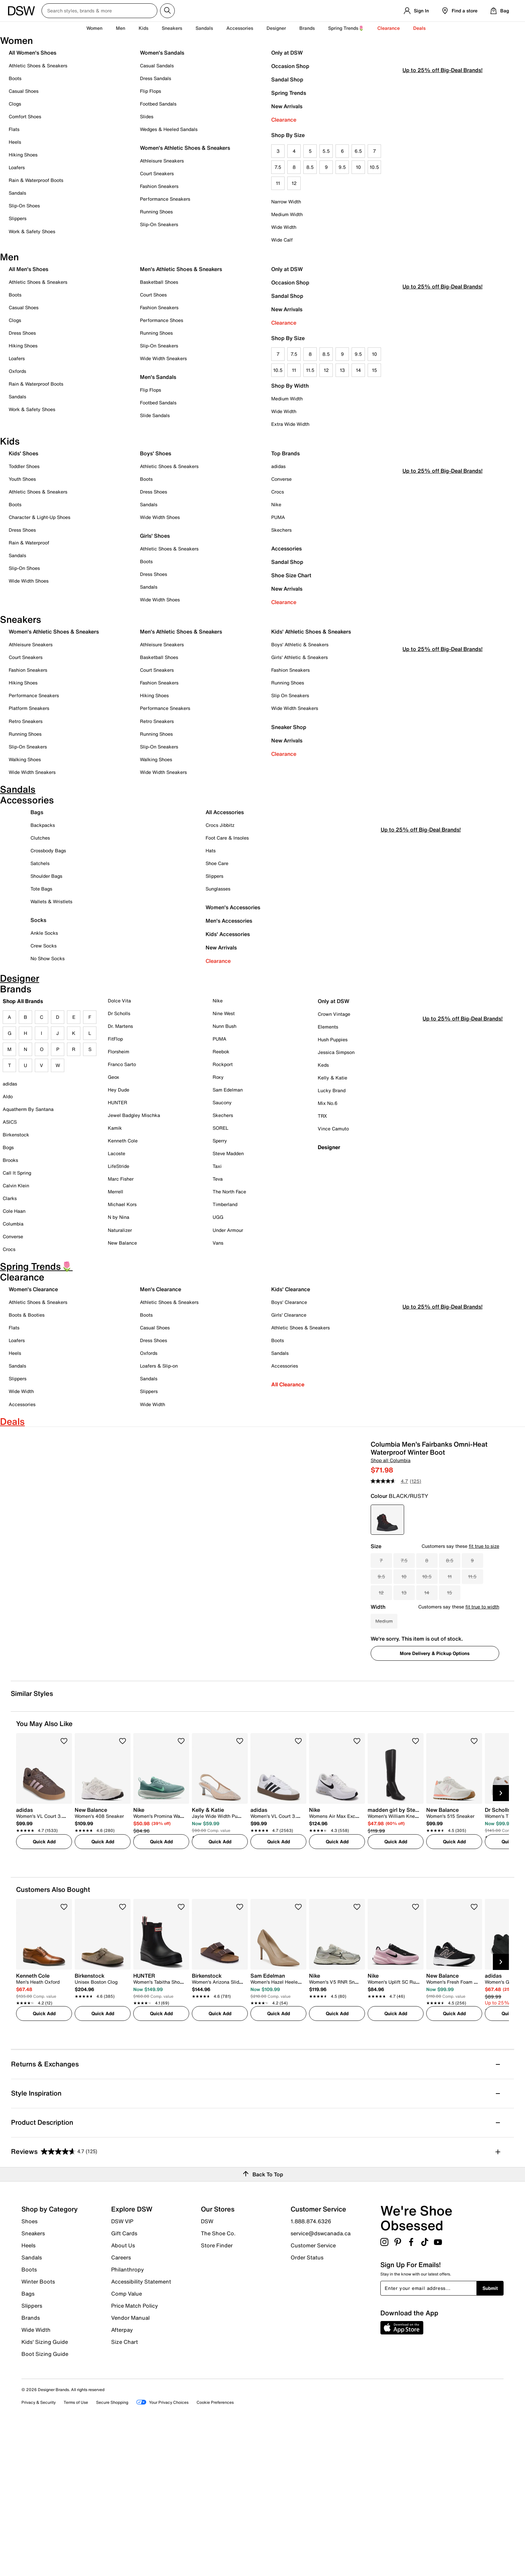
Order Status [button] (307, 2403)
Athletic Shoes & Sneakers (38, 65)
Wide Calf (282, 239)
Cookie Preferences (215, 2549)
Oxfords (17, 371)
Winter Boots (38, 2428)
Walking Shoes (25, 759)
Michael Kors (122, 1210)
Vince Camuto (333, 1134)
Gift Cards (124, 2380)
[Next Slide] (501, 1940)
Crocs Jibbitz (220, 830)
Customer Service (313, 2392)
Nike (276, 504)
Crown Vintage (334, 1019)
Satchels (40, 868)
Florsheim (118, 1057)
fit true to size (484, 1583)
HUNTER (117, 1108)
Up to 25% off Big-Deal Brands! (442, 204)
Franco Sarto (122, 1069)
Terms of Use (76, 2549)
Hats (211, 856)
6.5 (358, 150)
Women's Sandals (162, 53)
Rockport (223, 1069)
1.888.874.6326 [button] (311, 2368)
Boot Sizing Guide (44, 2500)
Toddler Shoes (24, 466)
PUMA (278, 517)
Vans (218, 1248)
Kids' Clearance (290, 1295)
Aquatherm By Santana (28, 1114)
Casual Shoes (24, 90)
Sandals (204, 27)
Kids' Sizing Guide (44, 2489)
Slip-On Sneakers (159, 224)
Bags (36, 818)
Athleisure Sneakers (162, 160)
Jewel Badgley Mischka (134, 1121)
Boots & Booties (27, 1320)
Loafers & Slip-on (159, 1371)
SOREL (220, 1133)
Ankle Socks (44, 938)
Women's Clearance (33, 1295)
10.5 (374, 167)
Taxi (217, 1172)
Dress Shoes (22, 332)
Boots (15, 78)
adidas (278, 466)
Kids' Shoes (23, 453)
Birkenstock (16, 1140)
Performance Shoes (161, 320)
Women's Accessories (233, 913)
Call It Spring (17, 1178)
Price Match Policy (134, 2452)
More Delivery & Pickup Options (435, 1690)
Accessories (286, 548)
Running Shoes (156, 211)
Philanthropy (127, 2416)
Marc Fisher (121, 1184)
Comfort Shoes (25, 116)
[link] (42, 1967)
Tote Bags (41, 894)
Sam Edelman (228, 1095)
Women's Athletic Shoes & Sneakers (185, 148)
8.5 (310, 167)
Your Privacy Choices (162, 2549)
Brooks (10, 1165)
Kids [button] (143, 27)
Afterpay (122, 2476)
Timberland (225, 1210)
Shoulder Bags (46, 881)
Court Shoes (153, 294)
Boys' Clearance (289, 1308)
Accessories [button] (239, 27)
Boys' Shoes (155, 453)
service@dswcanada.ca (321, 2380)
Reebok (221, 1057)
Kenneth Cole (123, 1146)
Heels (15, 141)
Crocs (277, 491)
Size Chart (124, 2488)
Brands (30, 2464)
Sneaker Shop (288, 727)
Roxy (218, 1082)
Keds (323, 1070)
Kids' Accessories (228, 940)
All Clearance (287, 1390)
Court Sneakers (157, 173)
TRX (322, 1121)
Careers (121, 2404)
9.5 (342, 167)
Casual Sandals (157, 65)
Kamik (115, 1133)
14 (358, 370)
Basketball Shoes (159, 281)
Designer (276, 27)
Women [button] (94, 27)
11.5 (310, 370)
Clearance (283, 120)
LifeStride (118, 1172)
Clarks (10, 1204)
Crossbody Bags (48, 856)
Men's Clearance (160, 1295)
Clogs (15, 103)
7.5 (278, 167)
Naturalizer (120, 1235)
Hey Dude (118, 1095)
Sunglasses (218, 894)
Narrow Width (286, 201)
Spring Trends (288, 93)
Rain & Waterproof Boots (36, 180)
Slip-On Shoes (24, 205)
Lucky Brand (332, 1096)
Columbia (13, 1229)
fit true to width (482, 1643)
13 (342, 370)
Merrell (115, 1197)
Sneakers (33, 2380)
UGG (218, 1223)
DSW (207, 2368)
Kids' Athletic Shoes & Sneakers (311, 632)
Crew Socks (43, 951)
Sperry (220, 1146)
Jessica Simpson (336, 1057)
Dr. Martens (120, 1031)
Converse (281, 478)
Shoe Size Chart (291, 575)
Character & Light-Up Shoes (39, 517)
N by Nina (118, 1223)
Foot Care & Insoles (227, 843)
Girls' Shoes (155, 536)
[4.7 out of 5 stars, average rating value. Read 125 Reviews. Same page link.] (399, 1518)
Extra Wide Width (290, 423)
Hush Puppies (333, 1045)
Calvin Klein (16, 1191)
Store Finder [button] (217, 2391)
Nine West (224, 1018)
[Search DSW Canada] (99, 10)
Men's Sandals (158, 377)
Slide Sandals (155, 415)
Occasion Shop (290, 66)
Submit (490, 2434)
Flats (14, 129)
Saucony (222, 1108)
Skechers (281, 529)
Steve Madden (228, 1159)
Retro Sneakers (26, 721)
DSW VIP (122, 2368)
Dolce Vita (119, 1006)
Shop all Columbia (390, 1497)
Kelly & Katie (332, 1083)
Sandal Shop (287, 79)
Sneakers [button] (172, 27)
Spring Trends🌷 (346, 27)
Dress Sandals (155, 78)
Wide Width (283, 226)
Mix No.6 (328, 1108)
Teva (218, 1184)
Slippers (17, 218)
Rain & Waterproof (29, 542)
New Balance (122, 1248)
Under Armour (228, 1235)
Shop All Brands (23, 1007)
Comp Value (126, 2440)
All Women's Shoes (32, 53)
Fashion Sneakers (159, 186)
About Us (123, 2392)
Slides (146, 116)
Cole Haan (14, 1216)
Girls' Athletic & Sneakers (299, 657)
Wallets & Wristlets (51, 907)
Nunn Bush (224, 1031)
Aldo (8, 1102)
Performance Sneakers (165, 198)
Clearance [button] (388, 27)
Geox (113, 1082)
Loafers (17, 167)
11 (278, 183)
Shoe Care (217, 868)
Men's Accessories (229, 926)
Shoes (29, 2368)
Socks (38, 926)
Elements (328, 1032)
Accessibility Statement (141, 2428)
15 (374, 370)
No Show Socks (47, 964)
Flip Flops (150, 90)
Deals (419, 27)
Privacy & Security (38, 2549)
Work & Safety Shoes (32, 231)
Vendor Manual (130, 2464)
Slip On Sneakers (290, 695)
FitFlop (115, 1044)
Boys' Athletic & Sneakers (299, 644)
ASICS (10, 1127)
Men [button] (120, 27)
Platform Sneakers (29, 708)
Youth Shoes (22, 478)
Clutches (40, 843)
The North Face (229, 1197)
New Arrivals (286, 106)
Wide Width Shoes (29, 580)
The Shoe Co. (218, 2380)
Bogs (8, 1153)
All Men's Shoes (28, 269)
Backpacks (42, 830)
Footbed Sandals (158, 103)
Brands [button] (307, 27)
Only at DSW (287, 53)
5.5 (326, 150)
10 (358, 167)
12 (294, 183)
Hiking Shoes (23, 154)
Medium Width (287, 214)
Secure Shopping (112, 2549)
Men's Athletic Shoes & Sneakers (181, 269)
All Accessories (225, 818)
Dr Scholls (119, 1018)
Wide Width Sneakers (163, 358)
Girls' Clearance (288, 1320)
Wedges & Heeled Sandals (169, 129)
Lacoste (116, 1159)
